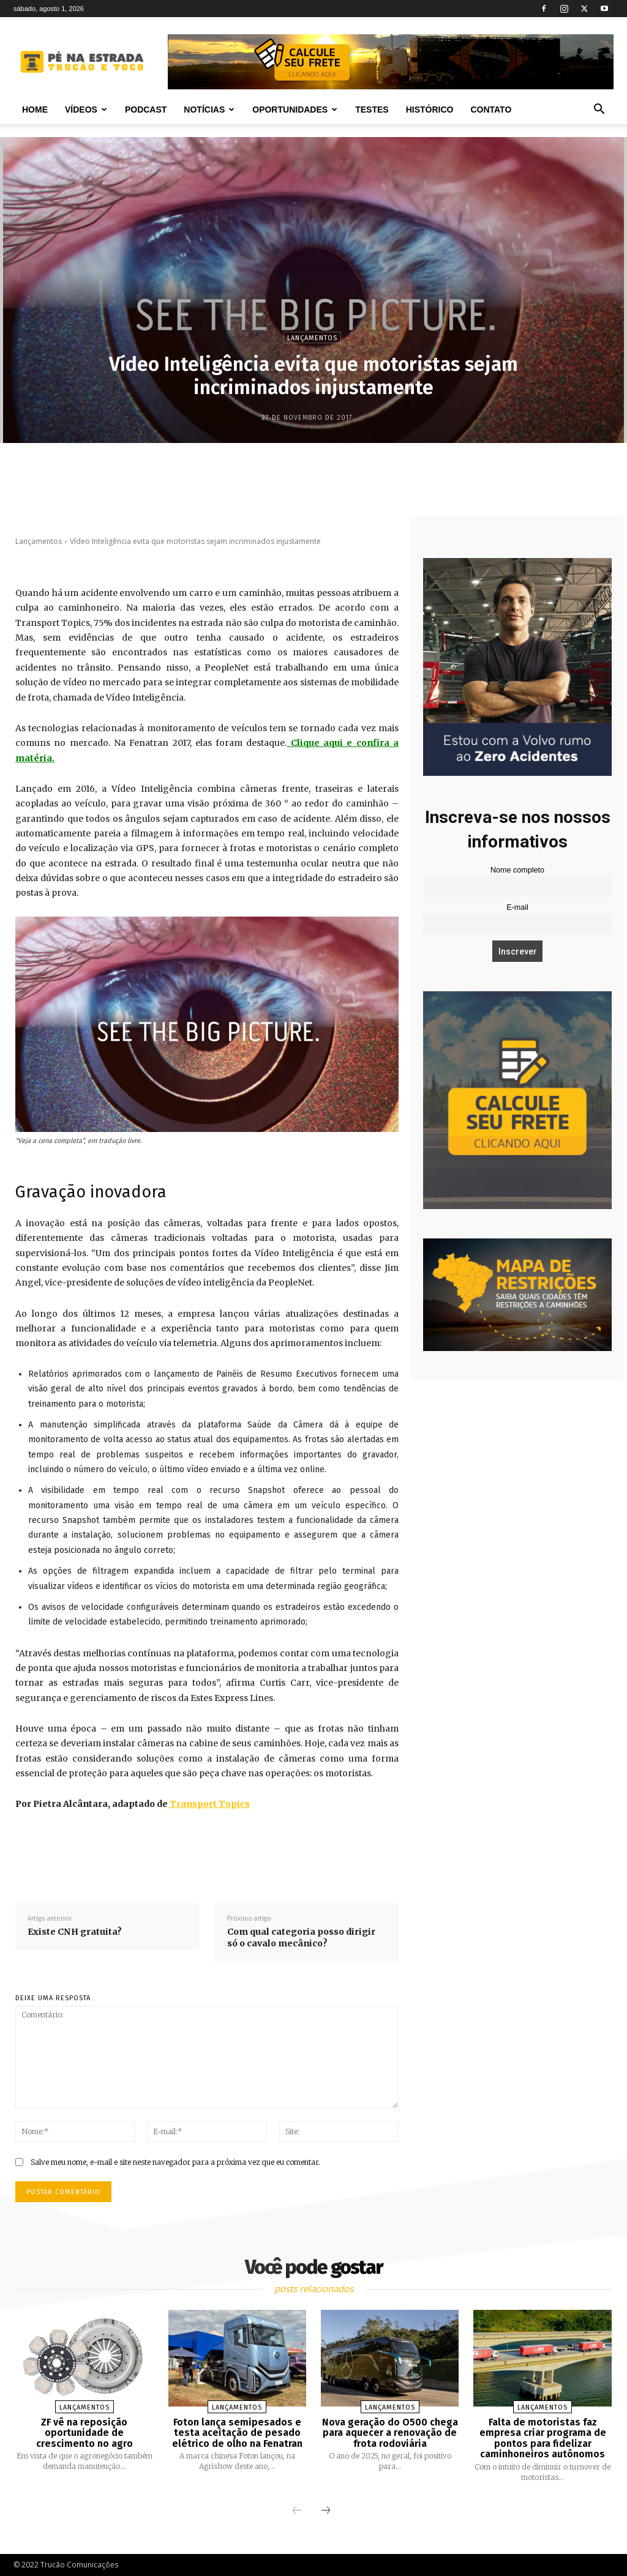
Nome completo (517, 870)
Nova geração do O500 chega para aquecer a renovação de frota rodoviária (390, 2432)
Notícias (209, 109)
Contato (490, 109)
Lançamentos (312, 337)
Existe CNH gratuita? (75, 1931)
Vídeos (86, 109)
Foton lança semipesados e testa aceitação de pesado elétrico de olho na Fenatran (237, 2432)
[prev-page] (297, 2511)
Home (35, 109)
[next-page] (326, 2511)
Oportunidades (294, 109)
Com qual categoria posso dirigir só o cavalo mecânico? (301, 1937)
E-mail (517, 907)
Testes (371, 109)
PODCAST (146, 109)
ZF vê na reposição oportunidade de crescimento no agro (84, 2432)
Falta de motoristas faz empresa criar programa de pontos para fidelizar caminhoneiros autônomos (542, 2438)
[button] (599, 110)
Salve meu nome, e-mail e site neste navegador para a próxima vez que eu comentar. (175, 2162)
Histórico (430, 109)
